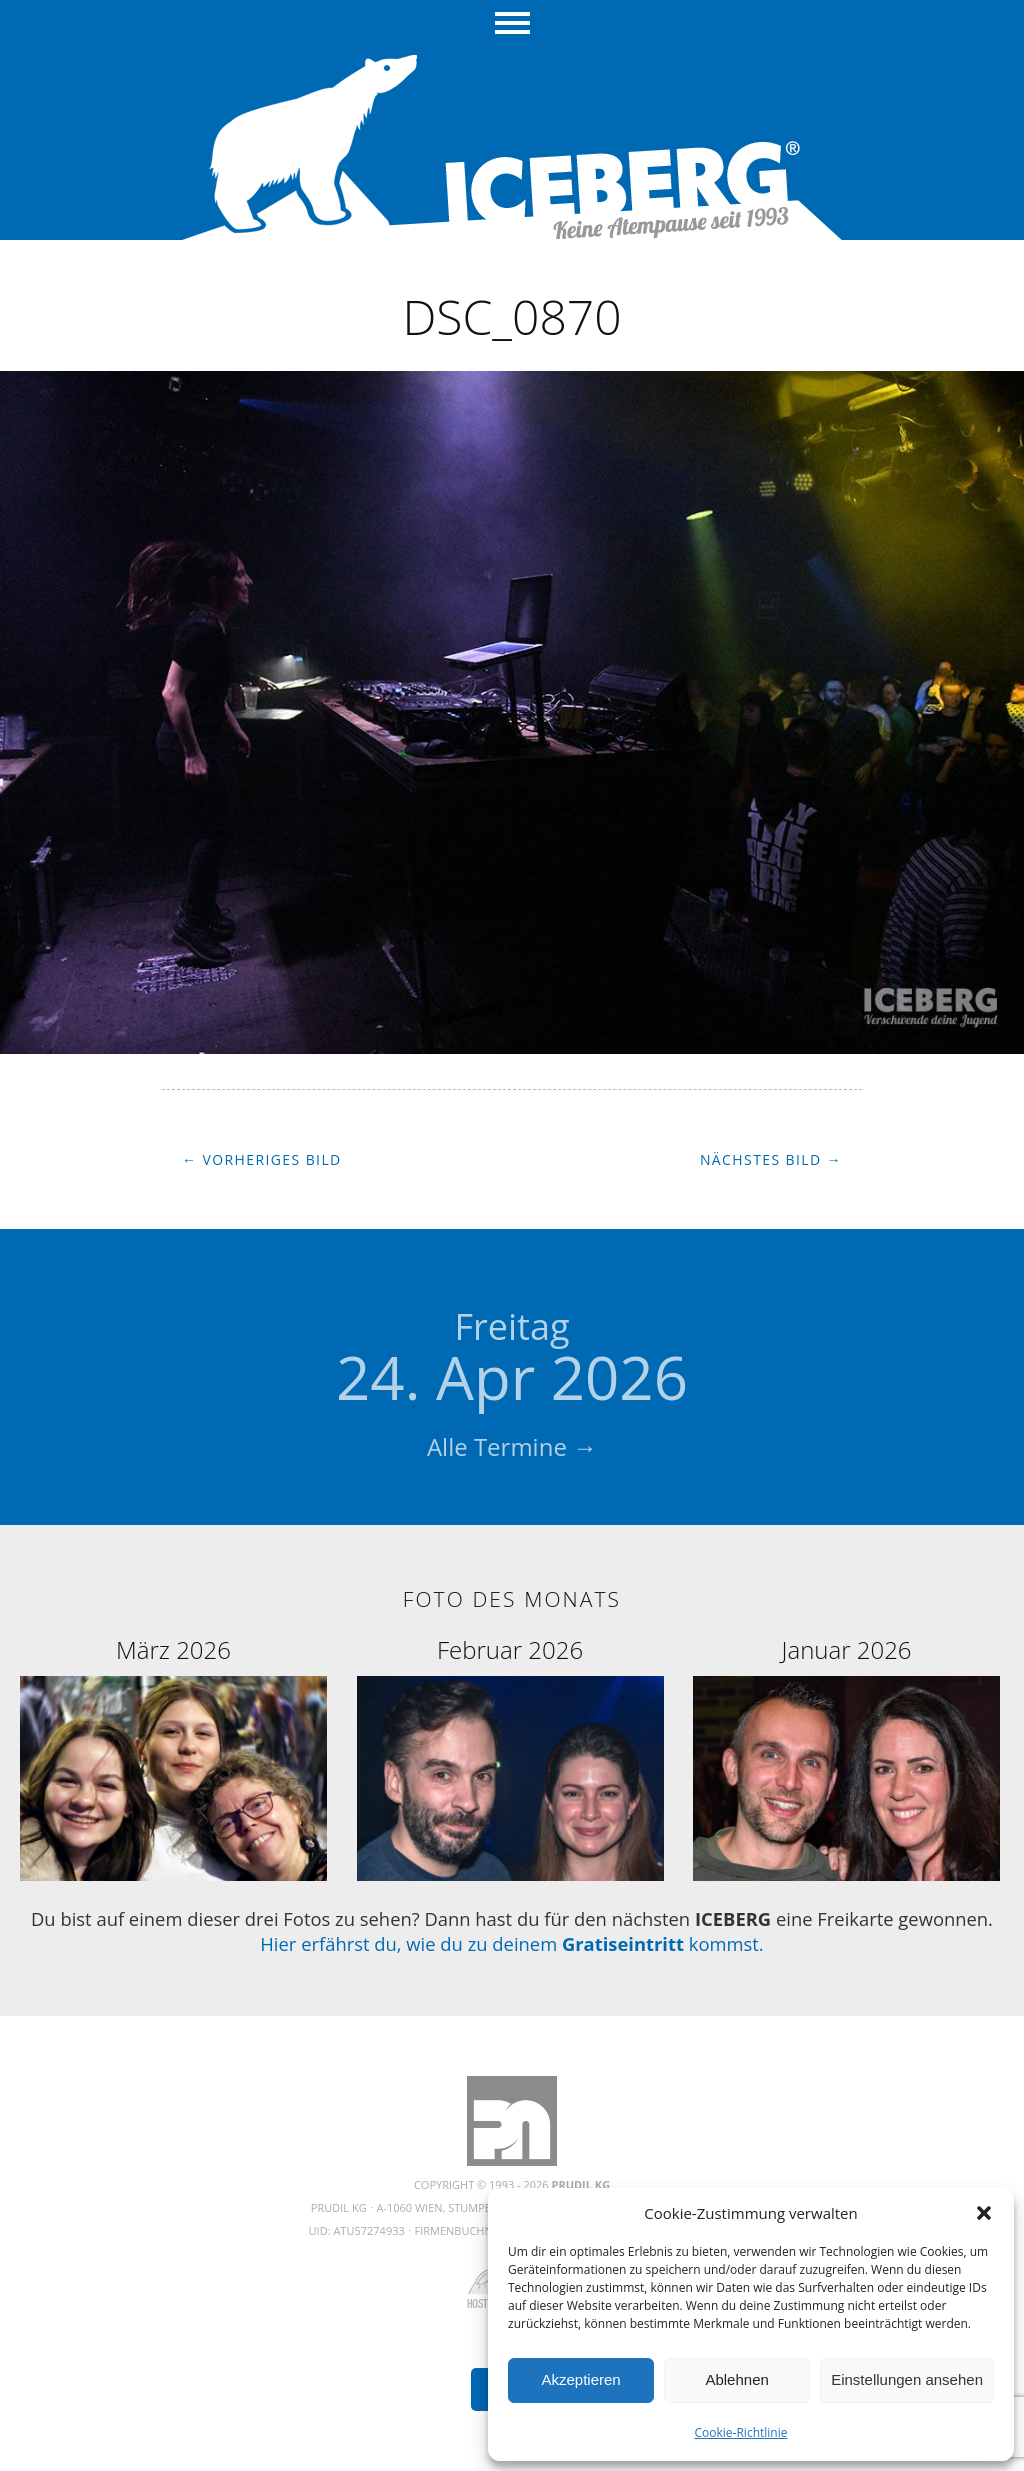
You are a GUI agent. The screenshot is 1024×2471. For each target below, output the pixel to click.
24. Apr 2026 (512, 1360)
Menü (512, 25)
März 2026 (173, 1649)
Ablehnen (736, 2379)
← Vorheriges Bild (262, 1159)
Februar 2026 (510, 1649)
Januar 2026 (847, 1649)
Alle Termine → (512, 1446)
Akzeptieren (580, 2379)
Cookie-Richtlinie (741, 2432)
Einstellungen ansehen (907, 2379)
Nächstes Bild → (771, 1159)
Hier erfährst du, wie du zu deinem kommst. (511, 1943)
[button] (984, 2213)
